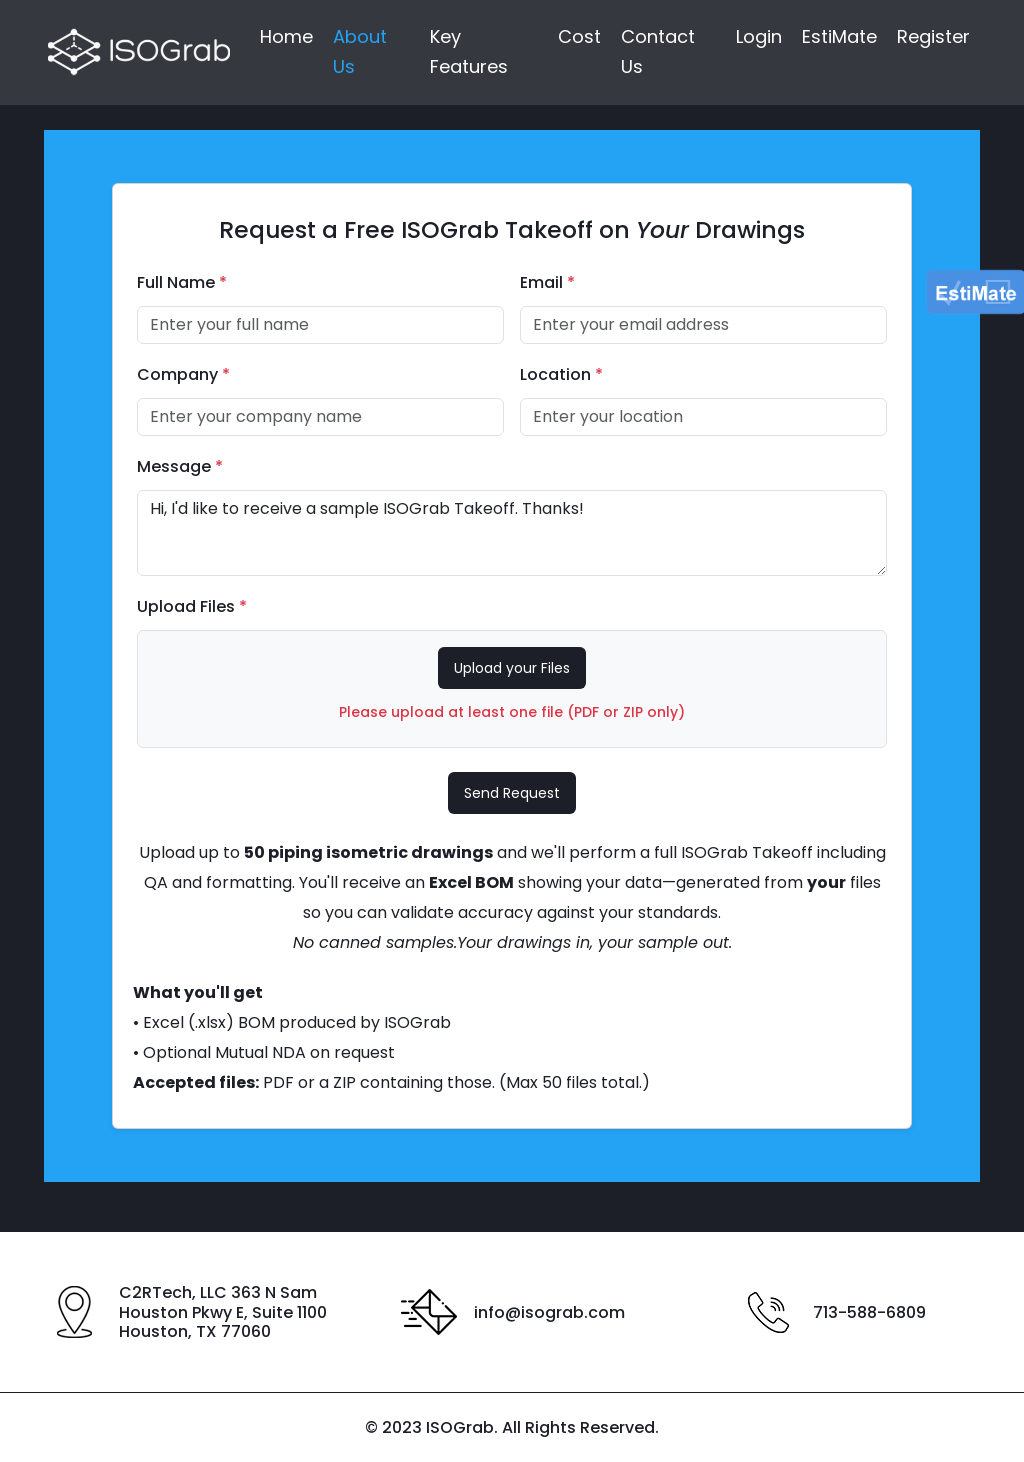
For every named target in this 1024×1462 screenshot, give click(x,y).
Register (933, 37)
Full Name (182, 282)
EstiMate (839, 37)
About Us (360, 52)
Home (286, 37)
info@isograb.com (549, 1312)
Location (561, 374)
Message (180, 466)
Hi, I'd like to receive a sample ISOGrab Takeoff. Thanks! (512, 533)
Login (759, 37)
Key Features (469, 52)
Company (183, 374)
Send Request (512, 793)
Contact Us (658, 52)
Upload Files (192, 606)
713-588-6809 (869, 1312)
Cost (579, 37)
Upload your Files (512, 668)
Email (547, 282)
